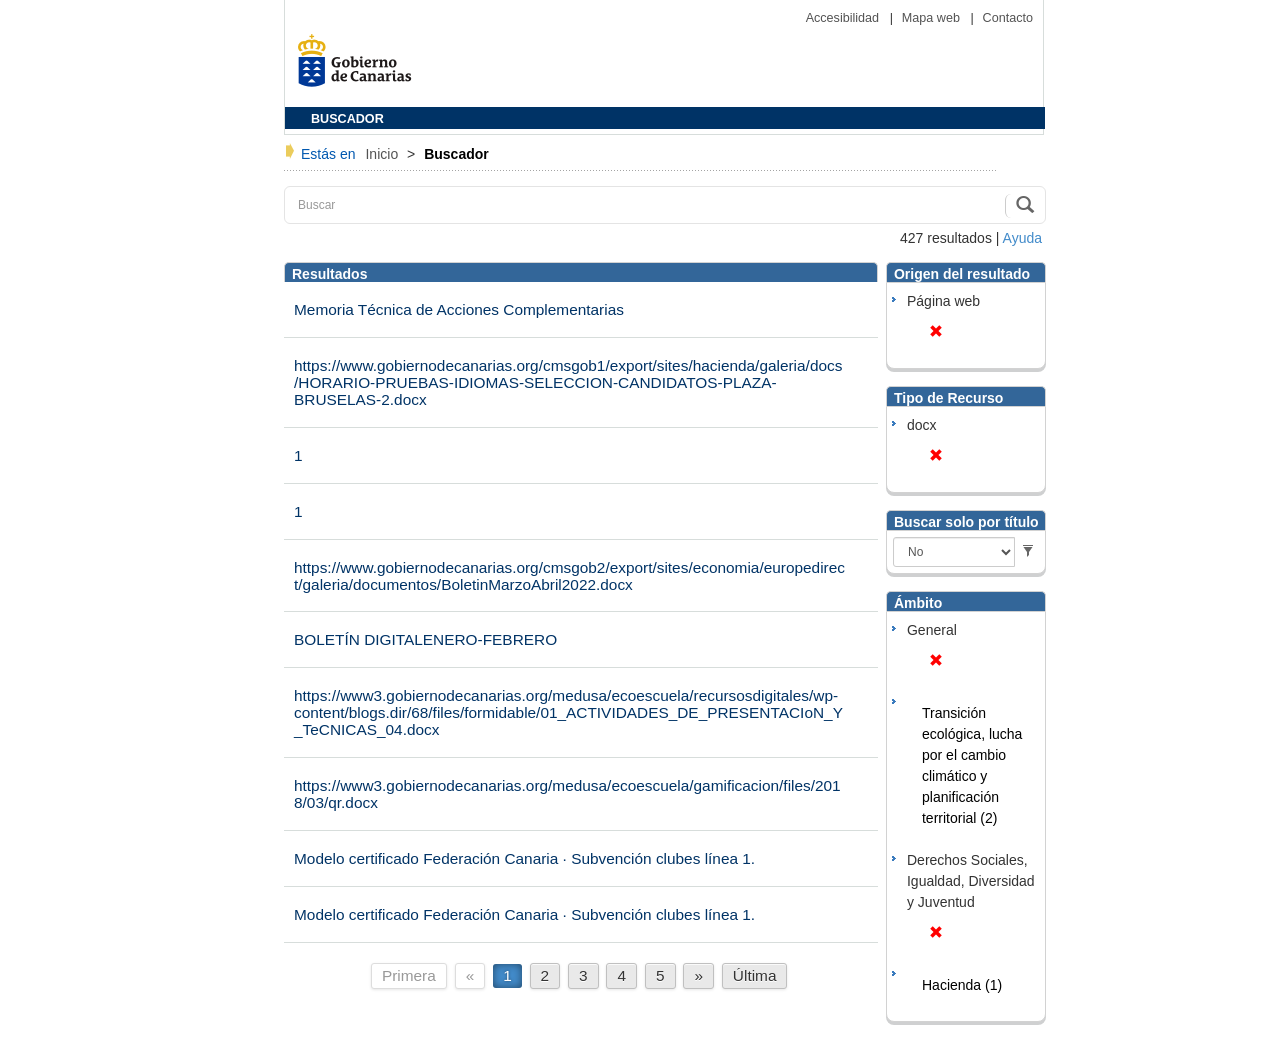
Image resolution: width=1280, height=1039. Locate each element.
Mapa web (933, 18)
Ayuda (1022, 238)
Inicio (383, 154)
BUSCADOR (347, 119)
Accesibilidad (844, 18)
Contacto (1008, 18)
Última (755, 975)
